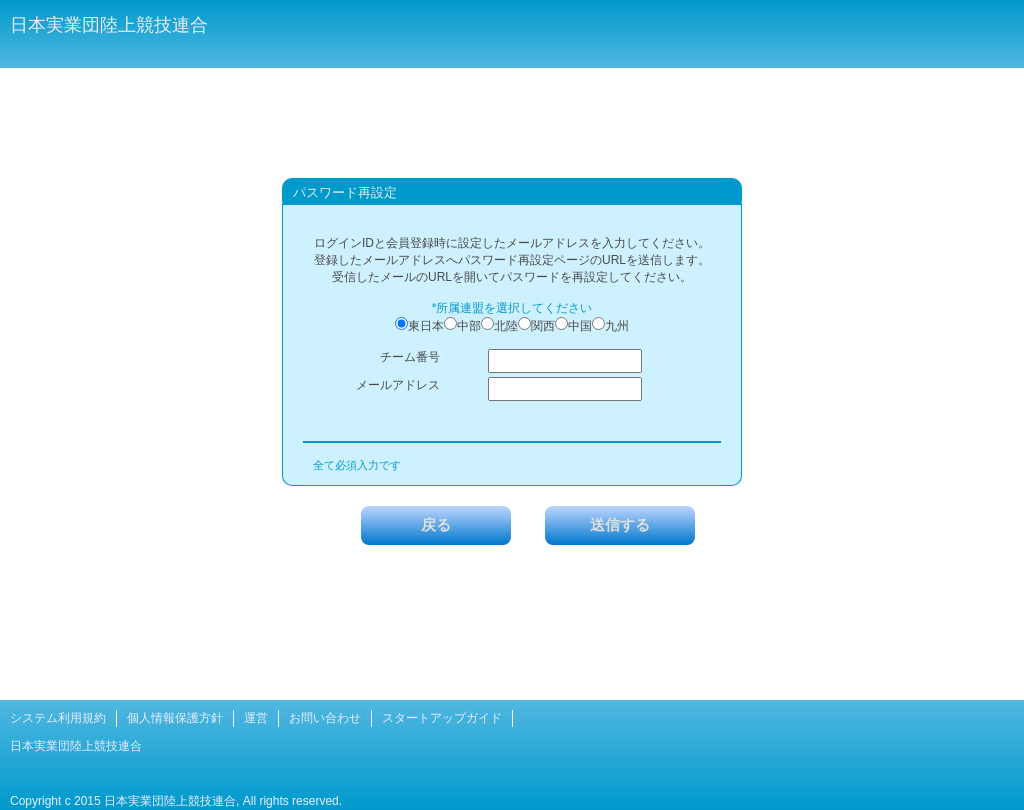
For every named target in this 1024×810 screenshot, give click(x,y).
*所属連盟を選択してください (512, 308)
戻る (436, 524)
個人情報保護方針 (175, 718)
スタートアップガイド (442, 718)
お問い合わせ (325, 718)
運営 (256, 718)
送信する (620, 524)
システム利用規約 (58, 718)
